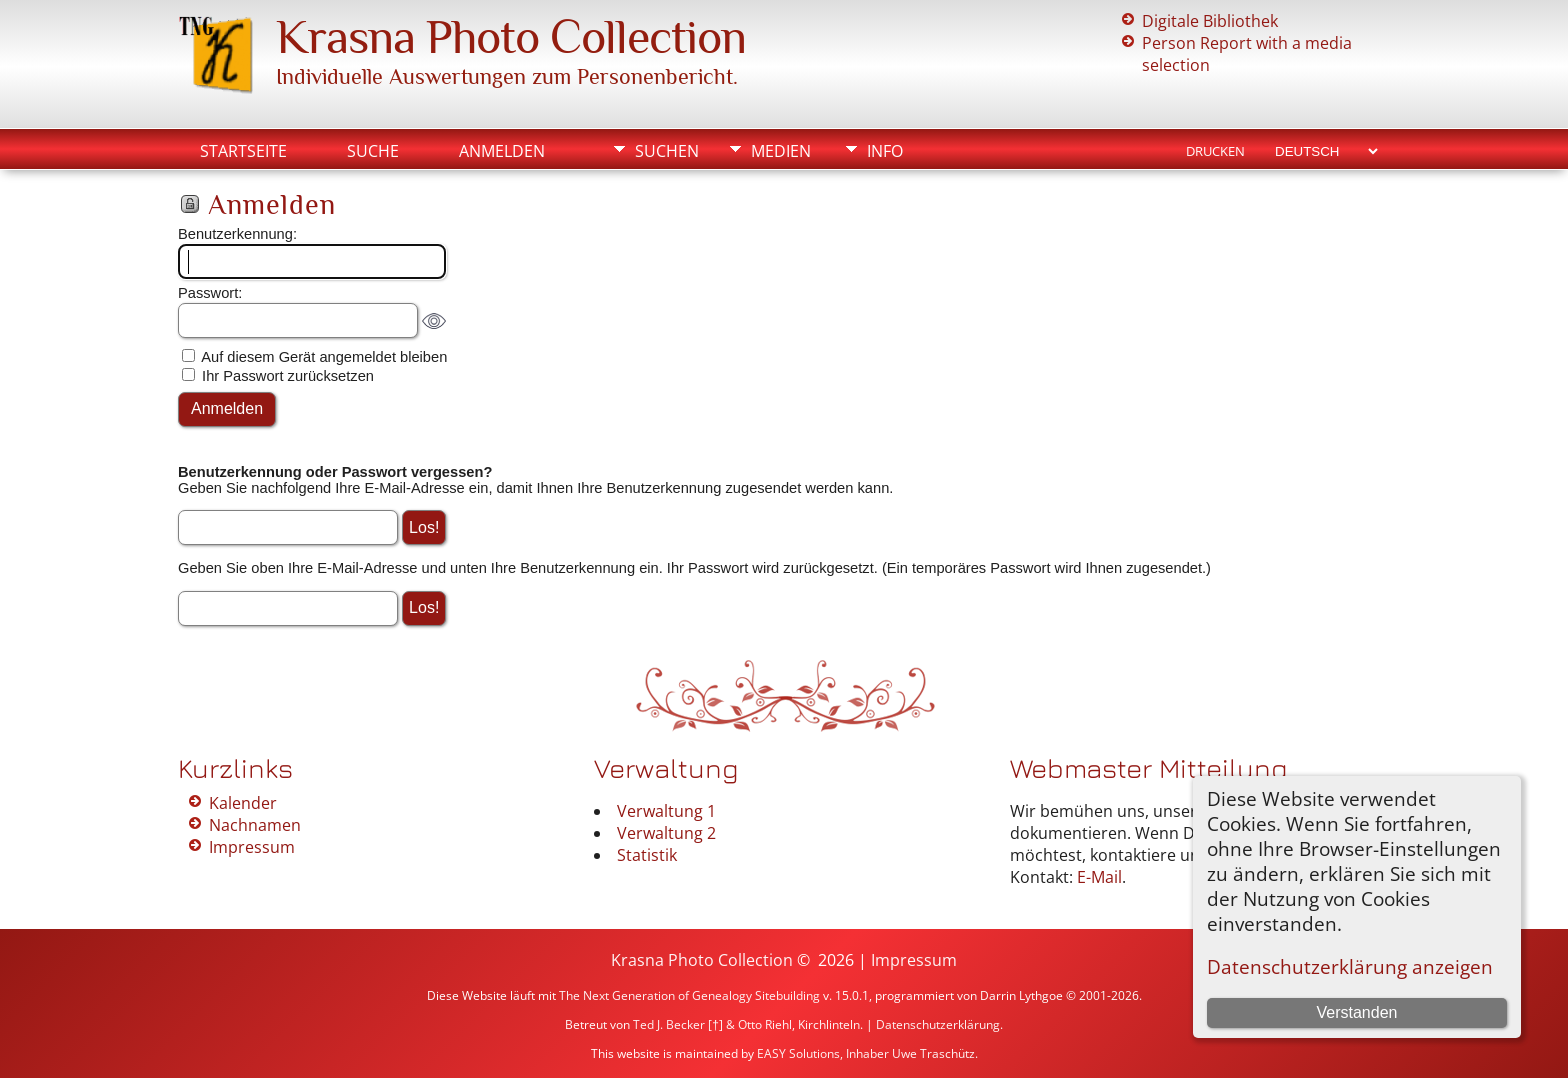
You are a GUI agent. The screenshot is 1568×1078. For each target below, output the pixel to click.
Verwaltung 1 (666, 811)
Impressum (252, 847)
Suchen (667, 151)
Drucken (1215, 151)
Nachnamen (255, 825)
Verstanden (1356, 1012)
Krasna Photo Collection (511, 37)
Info (885, 151)
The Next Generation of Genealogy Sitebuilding (689, 995)
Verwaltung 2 (666, 833)
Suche (373, 151)
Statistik (647, 855)
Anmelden (502, 151)
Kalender (243, 803)
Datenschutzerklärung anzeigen (1350, 966)
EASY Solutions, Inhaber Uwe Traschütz (866, 1053)
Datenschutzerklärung (938, 1024)
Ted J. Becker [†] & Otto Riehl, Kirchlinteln (746, 1024)
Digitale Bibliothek (1210, 21)
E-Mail (1099, 877)
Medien (781, 151)
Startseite (243, 151)
